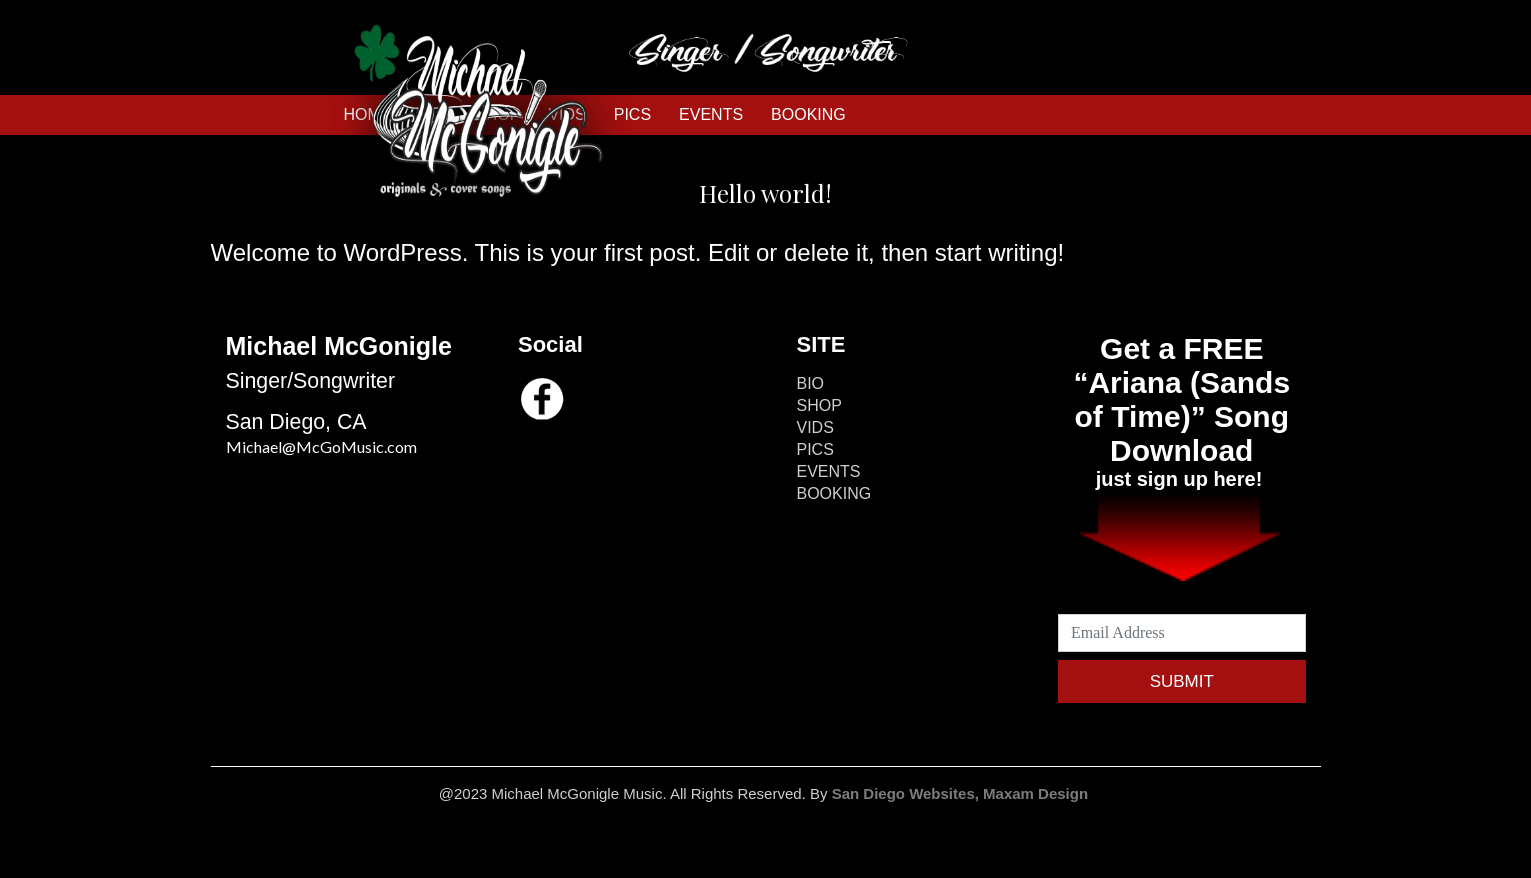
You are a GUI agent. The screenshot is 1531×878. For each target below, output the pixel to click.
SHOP (819, 405)
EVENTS (711, 114)
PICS (815, 449)
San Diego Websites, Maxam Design (962, 793)
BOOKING (808, 114)
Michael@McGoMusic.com (321, 446)
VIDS (815, 427)
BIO (811, 383)
